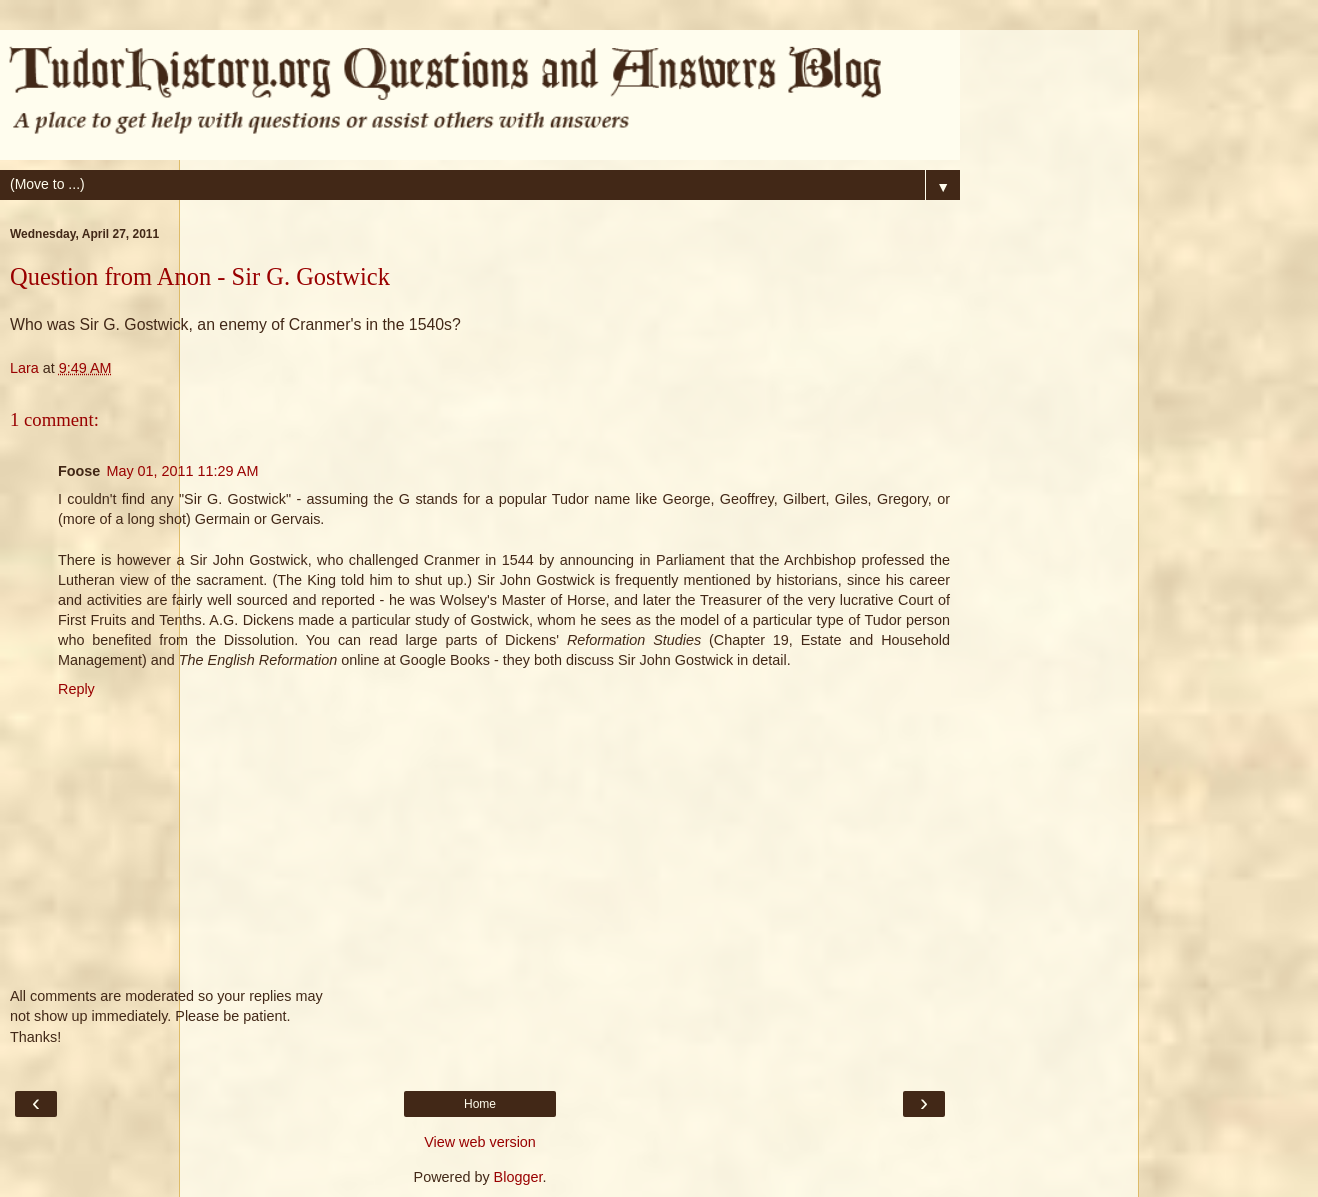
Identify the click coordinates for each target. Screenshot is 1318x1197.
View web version (480, 1142)
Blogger (518, 1177)
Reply (76, 689)
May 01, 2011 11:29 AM (182, 471)
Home (480, 1104)
